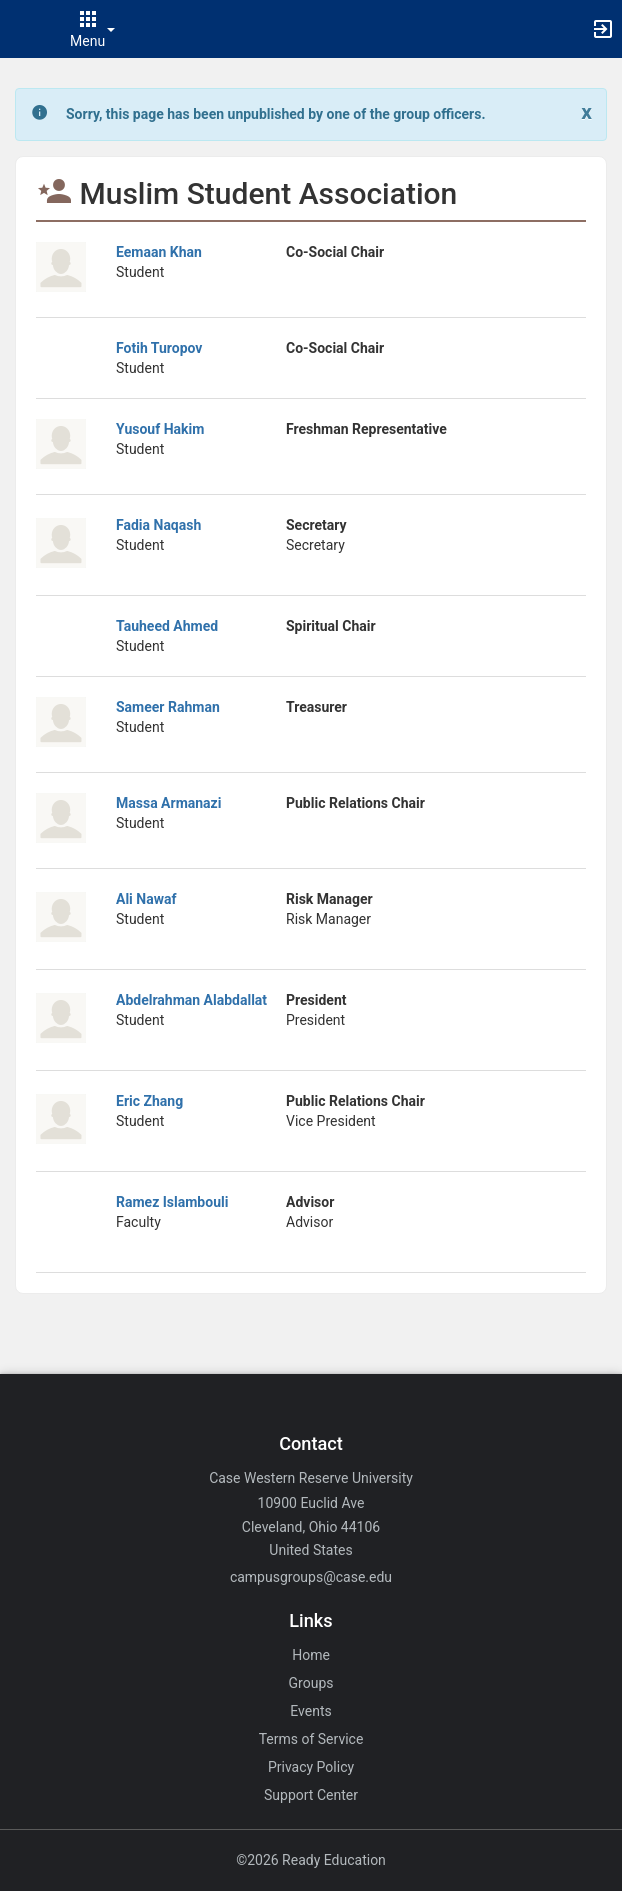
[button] (25, 29)
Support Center (311, 1795)
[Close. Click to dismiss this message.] (586, 112)
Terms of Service (311, 1739)
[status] (275, 114)
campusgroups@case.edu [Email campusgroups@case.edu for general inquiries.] (311, 1577)
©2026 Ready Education (311, 1860)
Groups (311, 1683)
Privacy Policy (311, 1767)
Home (311, 1655)
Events (310, 1711)
